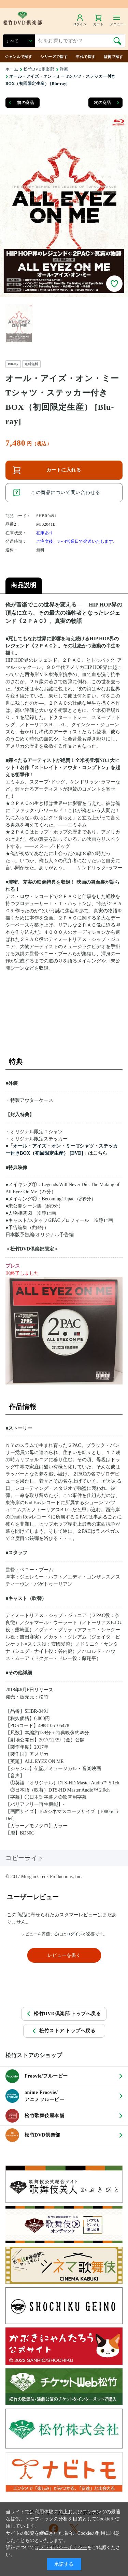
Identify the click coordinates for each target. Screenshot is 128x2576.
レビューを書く (64, 1955)
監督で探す (113, 57)
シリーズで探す (54, 57)
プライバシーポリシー (63, 2547)
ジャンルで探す (18, 57)
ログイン (74, 1934)
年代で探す (85, 57)
